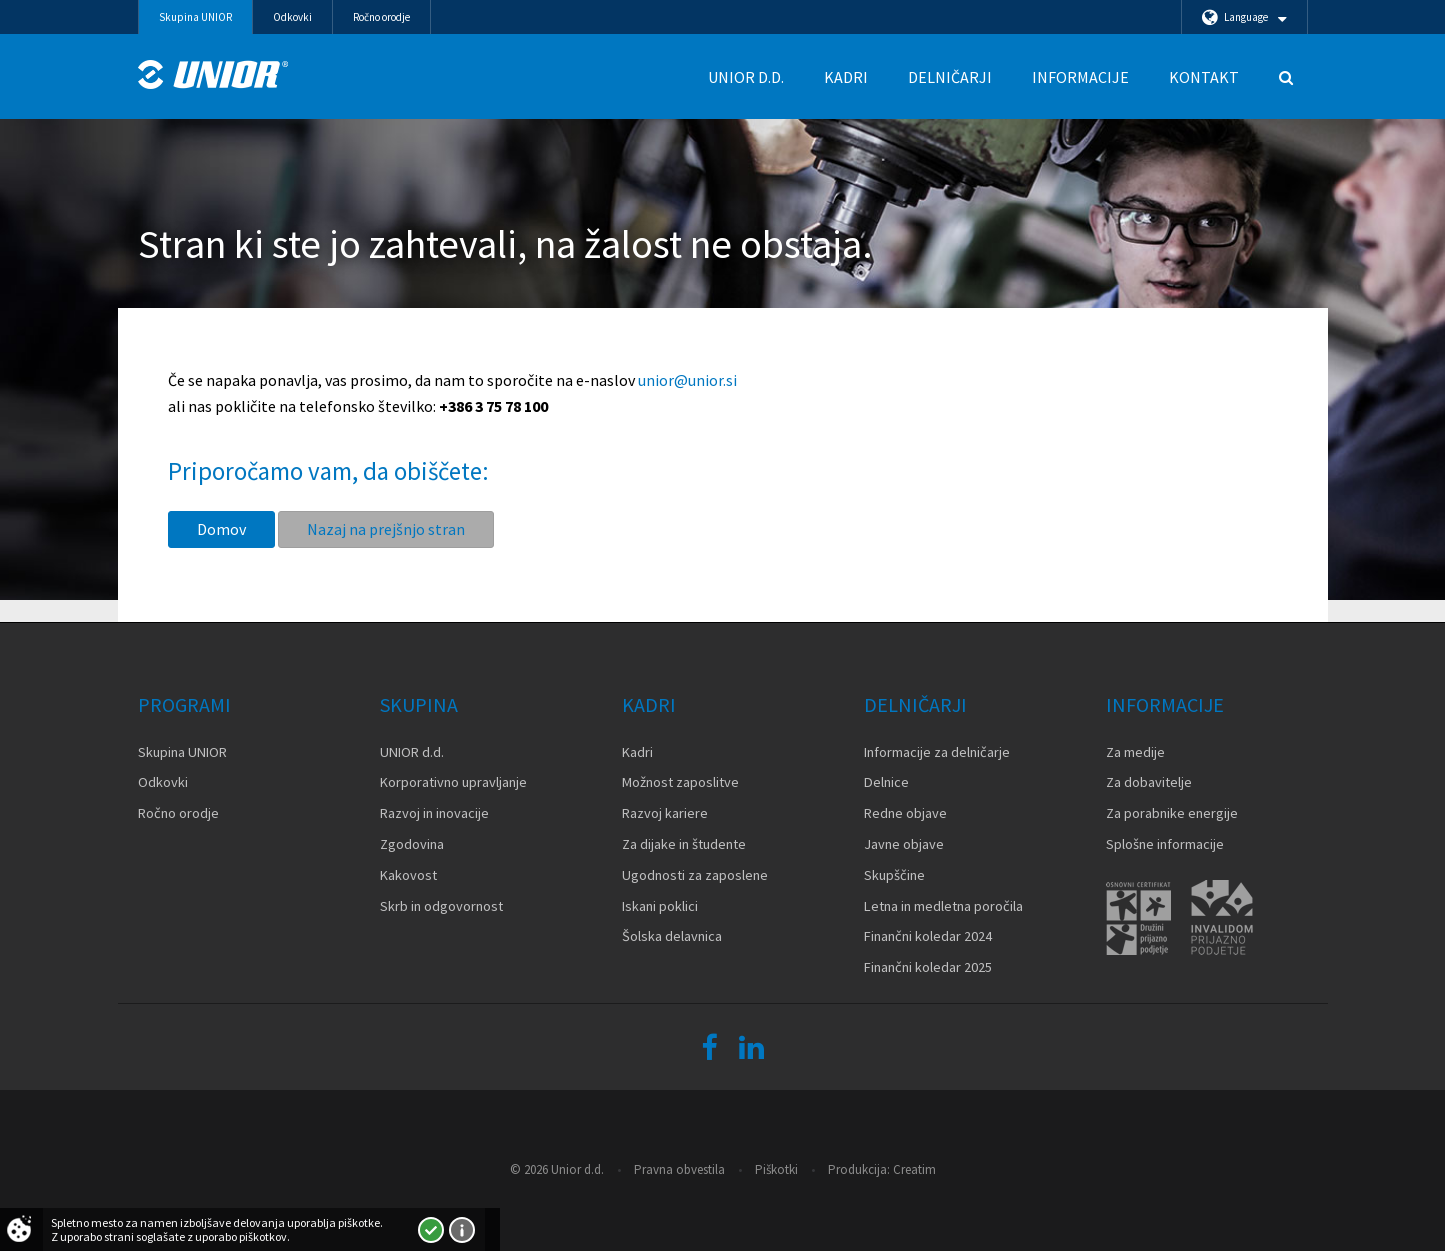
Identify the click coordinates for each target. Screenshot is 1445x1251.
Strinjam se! (431, 1230)
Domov (221, 529)
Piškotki (776, 1169)
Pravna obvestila (679, 1169)
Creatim (914, 1169)
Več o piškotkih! (462, 1230)
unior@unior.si (687, 380)
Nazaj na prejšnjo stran (386, 529)
